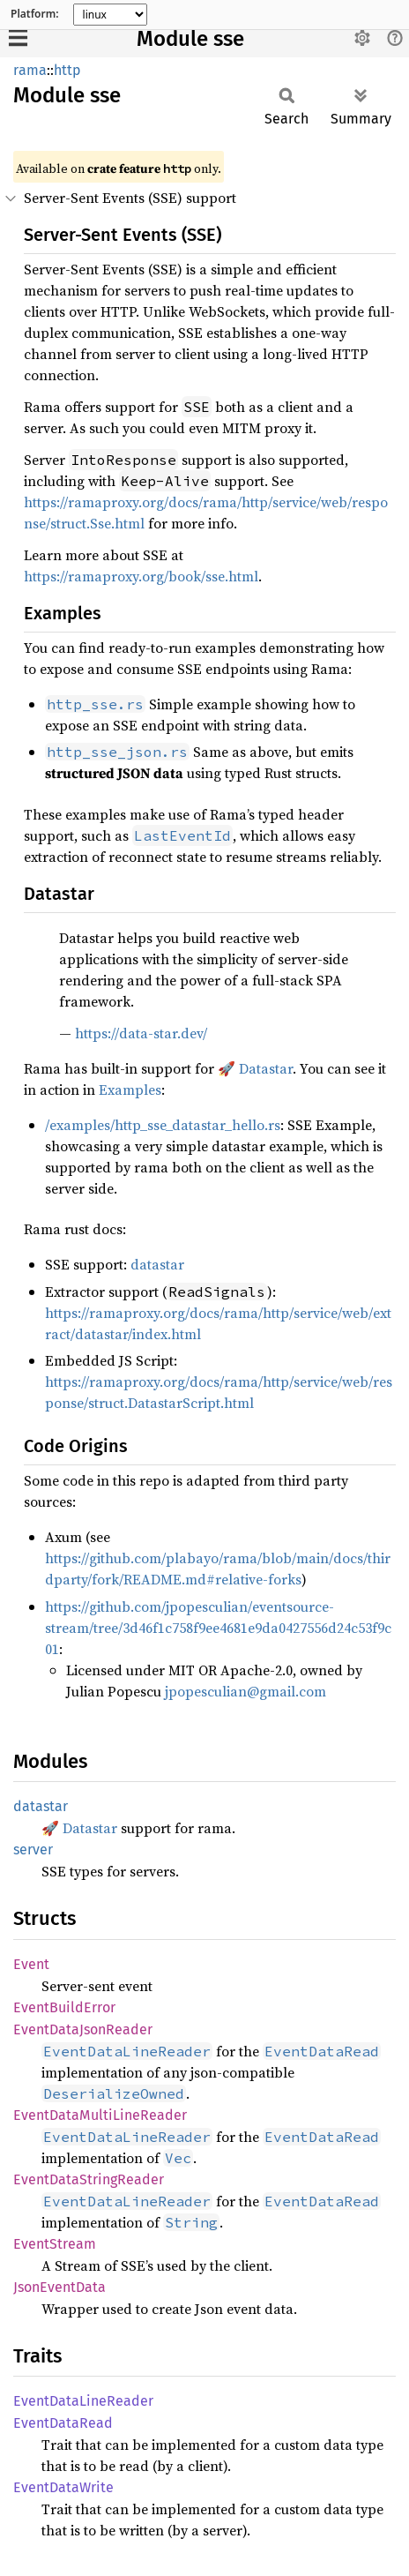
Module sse (190, 38)
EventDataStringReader (88, 2179)
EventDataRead (63, 2423)
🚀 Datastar (255, 1068)
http (67, 70)
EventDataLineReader (83, 2401)
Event (31, 1964)
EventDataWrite (63, 2487)
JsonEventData (59, 2287)
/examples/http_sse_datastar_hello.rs (162, 1124)
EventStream (54, 2243)
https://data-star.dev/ (141, 1033)
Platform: (35, 14)
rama (30, 70)
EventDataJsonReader (82, 2029)
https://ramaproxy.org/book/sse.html (141, 576)
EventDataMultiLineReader (100, 2115)
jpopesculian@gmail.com (245, 1691)
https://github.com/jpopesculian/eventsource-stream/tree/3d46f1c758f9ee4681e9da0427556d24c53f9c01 (218, 1628)
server (33, 1849)
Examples (130, 1089)
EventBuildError (64, 2007)
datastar (157, 1264)
